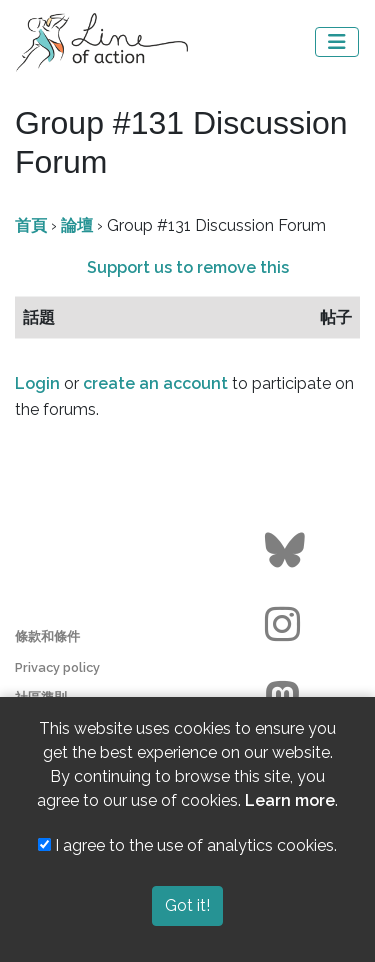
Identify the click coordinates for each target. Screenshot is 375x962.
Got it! (187, 905)
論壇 (77, 225)
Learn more (290, 800)
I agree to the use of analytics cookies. (187, 845)
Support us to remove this (188, 267)
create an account (155, 383)
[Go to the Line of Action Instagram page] (287, 625)
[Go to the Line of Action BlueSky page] (287, 551)
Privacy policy (57, 667)
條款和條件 (47, 636)
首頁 (31, 225)
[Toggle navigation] (337, 42)
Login (37, 383)
